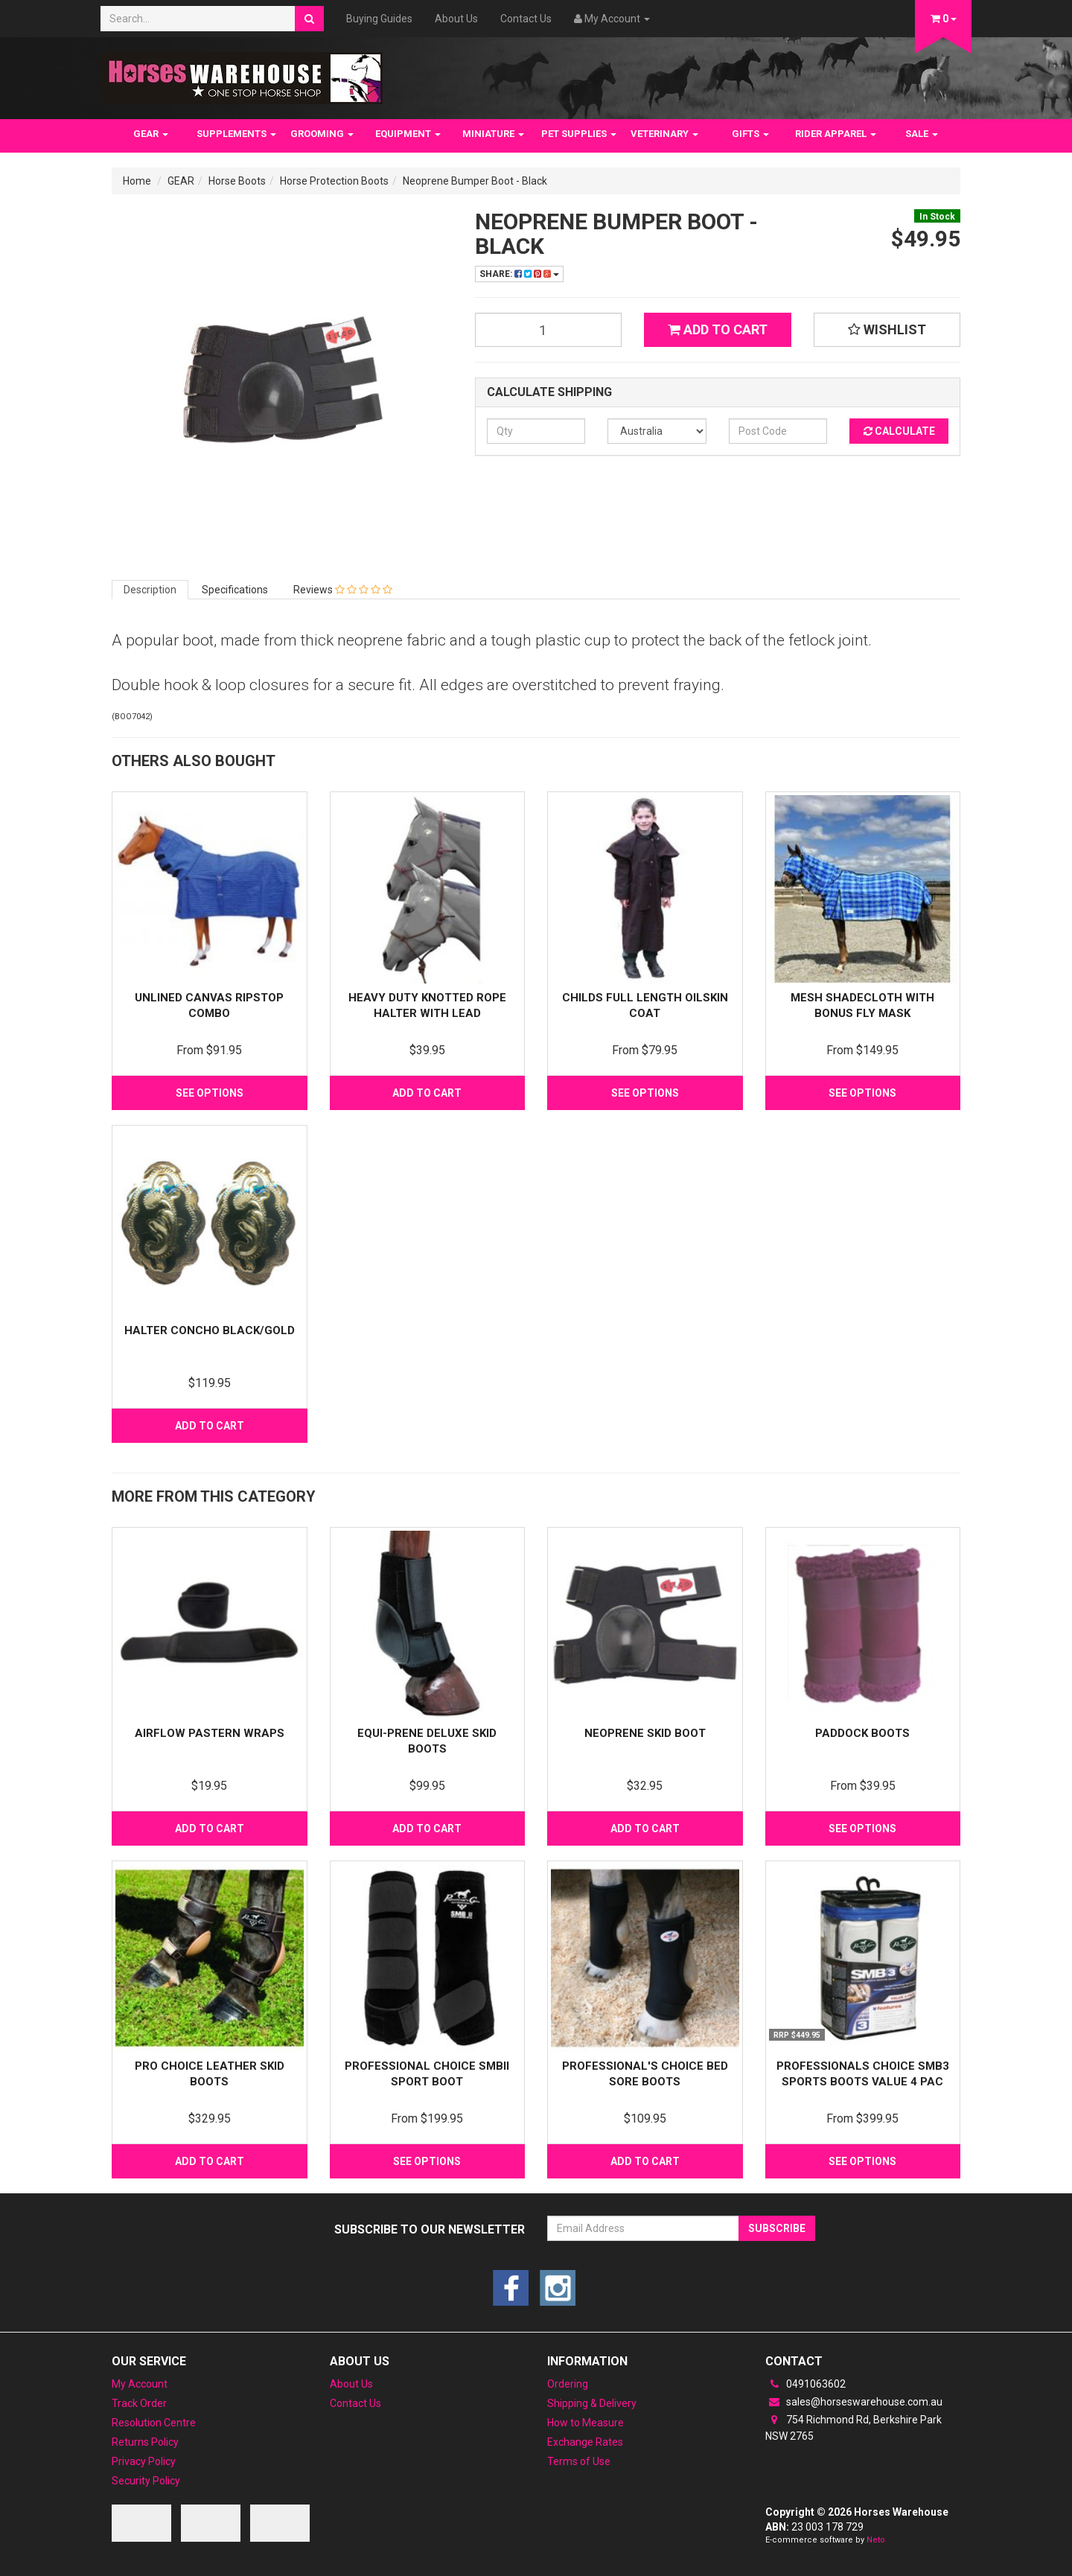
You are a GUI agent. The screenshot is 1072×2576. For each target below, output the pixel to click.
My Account (140, 2384)
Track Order (139, 2403)
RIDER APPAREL (835, 133)
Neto (876, 2540)
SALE (921, 133)
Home (137, 181)
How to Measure (585, 2423)
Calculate (899, 431)
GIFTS (750, 133)
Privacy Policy (144, 2461)
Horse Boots (237, 181)
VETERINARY (664, 133)
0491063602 (805, 2384)
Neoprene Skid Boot (645, 1733)
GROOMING (322, 133)
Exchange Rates (585, 2442)
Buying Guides (379, 19)
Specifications (235, 590)
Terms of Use (578, 2461)
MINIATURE (493, 133)
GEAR (150, 133)
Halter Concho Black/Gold (209, 1330)
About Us (456, 19)
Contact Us (526, 19)
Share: (519, 274)
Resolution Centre (154, 2423)
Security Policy (146, 2481)
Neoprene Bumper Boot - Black (475, 181)
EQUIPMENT (408, 133)
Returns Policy (145, 2442)
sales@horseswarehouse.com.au (853, 2402)
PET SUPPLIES (578, 133)
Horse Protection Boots (334, 181)
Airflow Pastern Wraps (209, 1733)
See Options (209, 1093)
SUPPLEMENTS (236, 133)
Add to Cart (718, 329)
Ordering (567, 2384)
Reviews (342, 590)
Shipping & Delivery (591, 2403)
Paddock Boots (862, 1733)
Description (150, 590)
